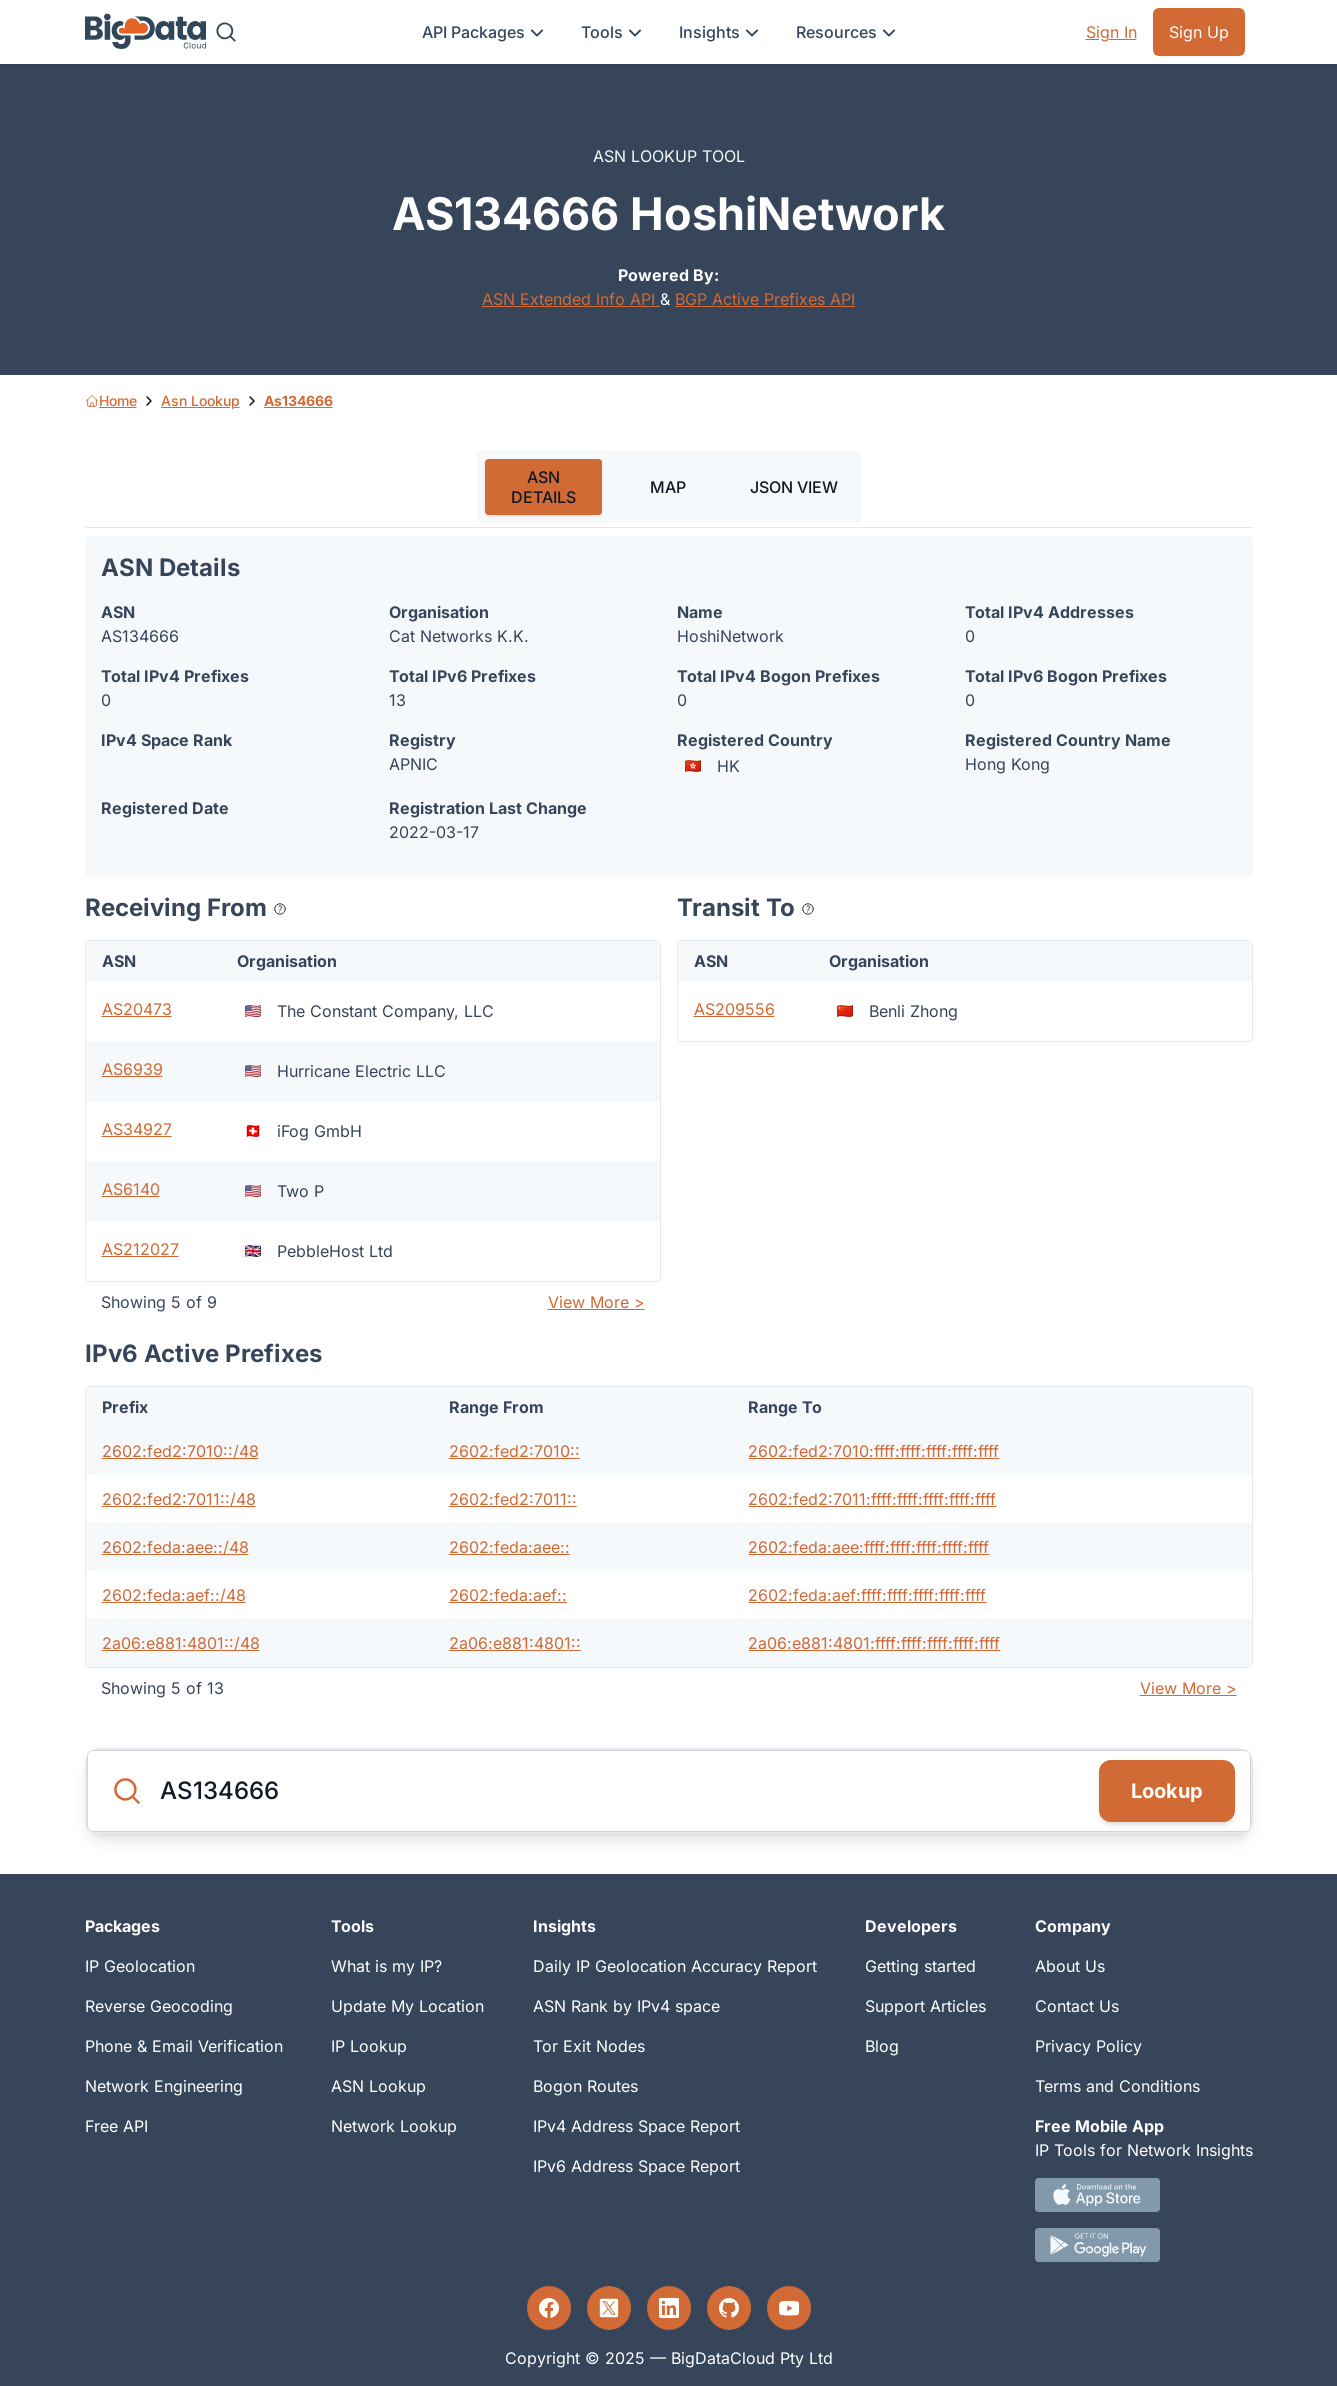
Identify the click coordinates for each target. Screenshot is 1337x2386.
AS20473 (137, 1009)
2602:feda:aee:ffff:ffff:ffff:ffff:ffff (868, 1547)
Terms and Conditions (1117, 2086)
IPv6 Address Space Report (636, 2166)
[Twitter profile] (609, 2308)
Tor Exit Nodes (589, 2046)
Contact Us (1077, 2006)
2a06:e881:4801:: (515, 1643)
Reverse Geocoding (159, 2006)
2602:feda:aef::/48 (174, 1595)
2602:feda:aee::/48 (175, 1547)
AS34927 (137, 1129)
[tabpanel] (669, 1122)
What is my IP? (386, 1966)
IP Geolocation (140, 1966)
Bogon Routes (585, 2086)
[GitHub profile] (729, 2308)
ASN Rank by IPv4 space (626, 2006)
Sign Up (1199, 32)
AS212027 (140, 1249)
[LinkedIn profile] (669, 2308)
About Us (1070, 1966)
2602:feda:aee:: (509, 1547)
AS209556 (734, 1009)
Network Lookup (394, 2126)
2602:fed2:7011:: (513, 1499)
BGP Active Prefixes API (765, 299)
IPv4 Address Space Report (636, 2126)
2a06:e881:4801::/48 (181, 1643)
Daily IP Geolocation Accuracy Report (675, 1966)
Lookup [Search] (1167, 1791)
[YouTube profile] (789, 2308)
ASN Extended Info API (571, 299)
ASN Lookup (378, 2086)
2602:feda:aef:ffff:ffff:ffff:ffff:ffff (867, 1595)
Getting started (920, 1966)
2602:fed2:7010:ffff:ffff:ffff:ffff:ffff (873, 1451)
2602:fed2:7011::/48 (179, 1499)
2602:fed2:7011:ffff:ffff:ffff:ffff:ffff (872, 1499)
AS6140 (131, 1189)
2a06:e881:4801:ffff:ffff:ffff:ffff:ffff (874, 1643)
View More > (596, 1302)
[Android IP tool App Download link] (1144, 2245)
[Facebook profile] (549, 2308)
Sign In (1111, 32)
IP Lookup (369, 2046)
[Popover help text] (280, 909)
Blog (882, 2046)
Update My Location (407, 2006)
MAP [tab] (668, 487)
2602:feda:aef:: (508, 1595)
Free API (116, 2126)
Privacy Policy (1088, 2046)
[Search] (226, 32)
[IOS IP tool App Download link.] (1144, 2195)
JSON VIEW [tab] (794, 487)
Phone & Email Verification (184, 2046)
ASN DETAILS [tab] (543, 487)
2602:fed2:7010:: (514, 1451)
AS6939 (132, 1069)
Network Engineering (164, 2086)
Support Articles (925, 2006)
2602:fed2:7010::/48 (180, 1451)
